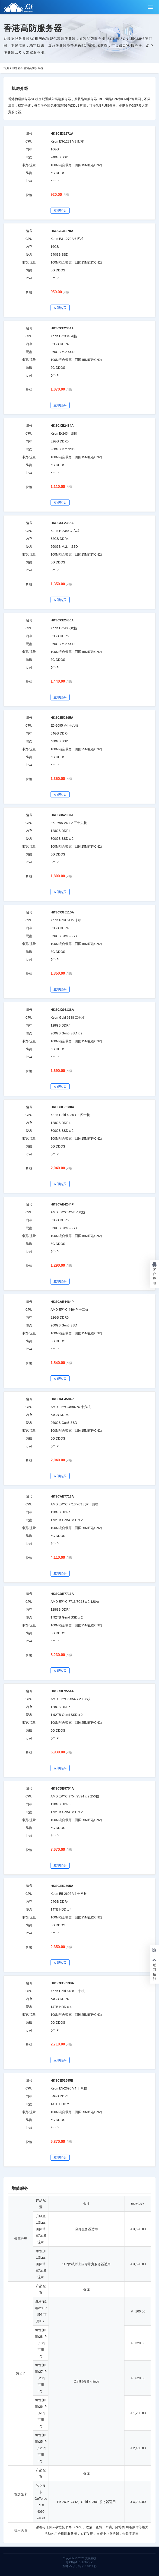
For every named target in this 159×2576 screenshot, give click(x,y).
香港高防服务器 (33, 68)
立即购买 (60, 210)
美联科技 (90, 2558)
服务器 (16, 68)
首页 (6, 68)
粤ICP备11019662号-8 (79, 2562)
